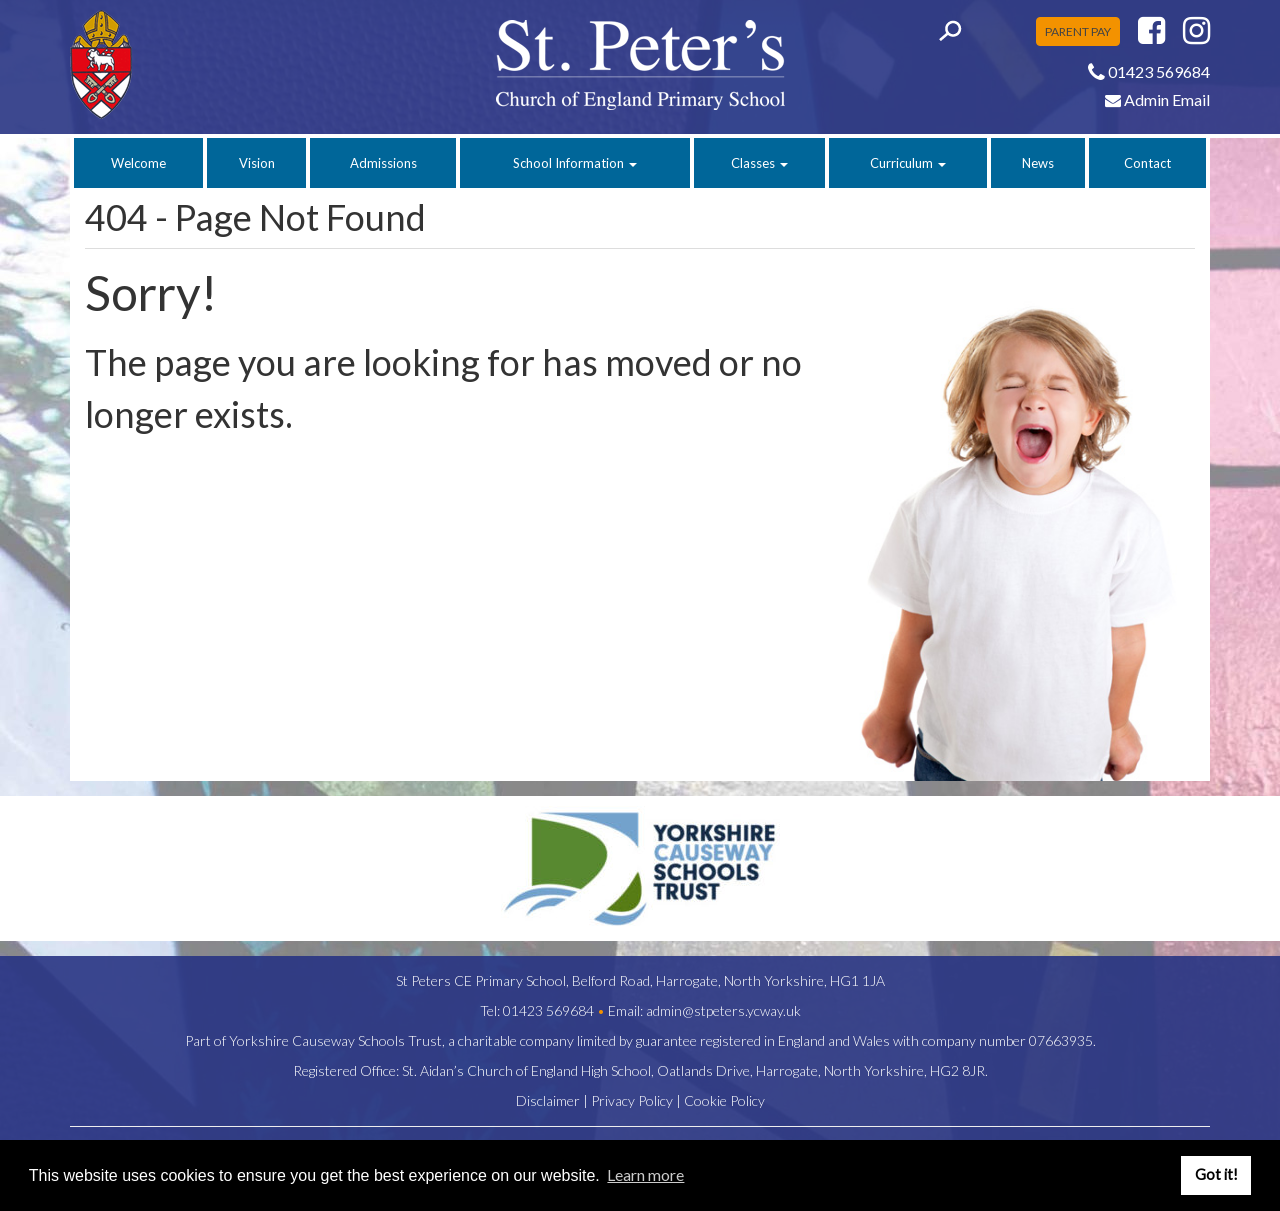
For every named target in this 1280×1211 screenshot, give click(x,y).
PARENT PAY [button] (1078, 31)
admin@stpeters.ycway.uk (723, 1010)
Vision (257, 163)
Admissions (383, 163)
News (1038, 163)
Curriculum (908, 163)
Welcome (138, 163)
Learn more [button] (645, 1174)
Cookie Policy (724, 1100)
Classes (759, 163)
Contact (1147, 163)
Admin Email (1157, 99)
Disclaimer (548, 1100)
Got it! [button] (1216, 1174)
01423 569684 (548, 1010)
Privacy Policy (632, 1100)
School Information (575, 163)
